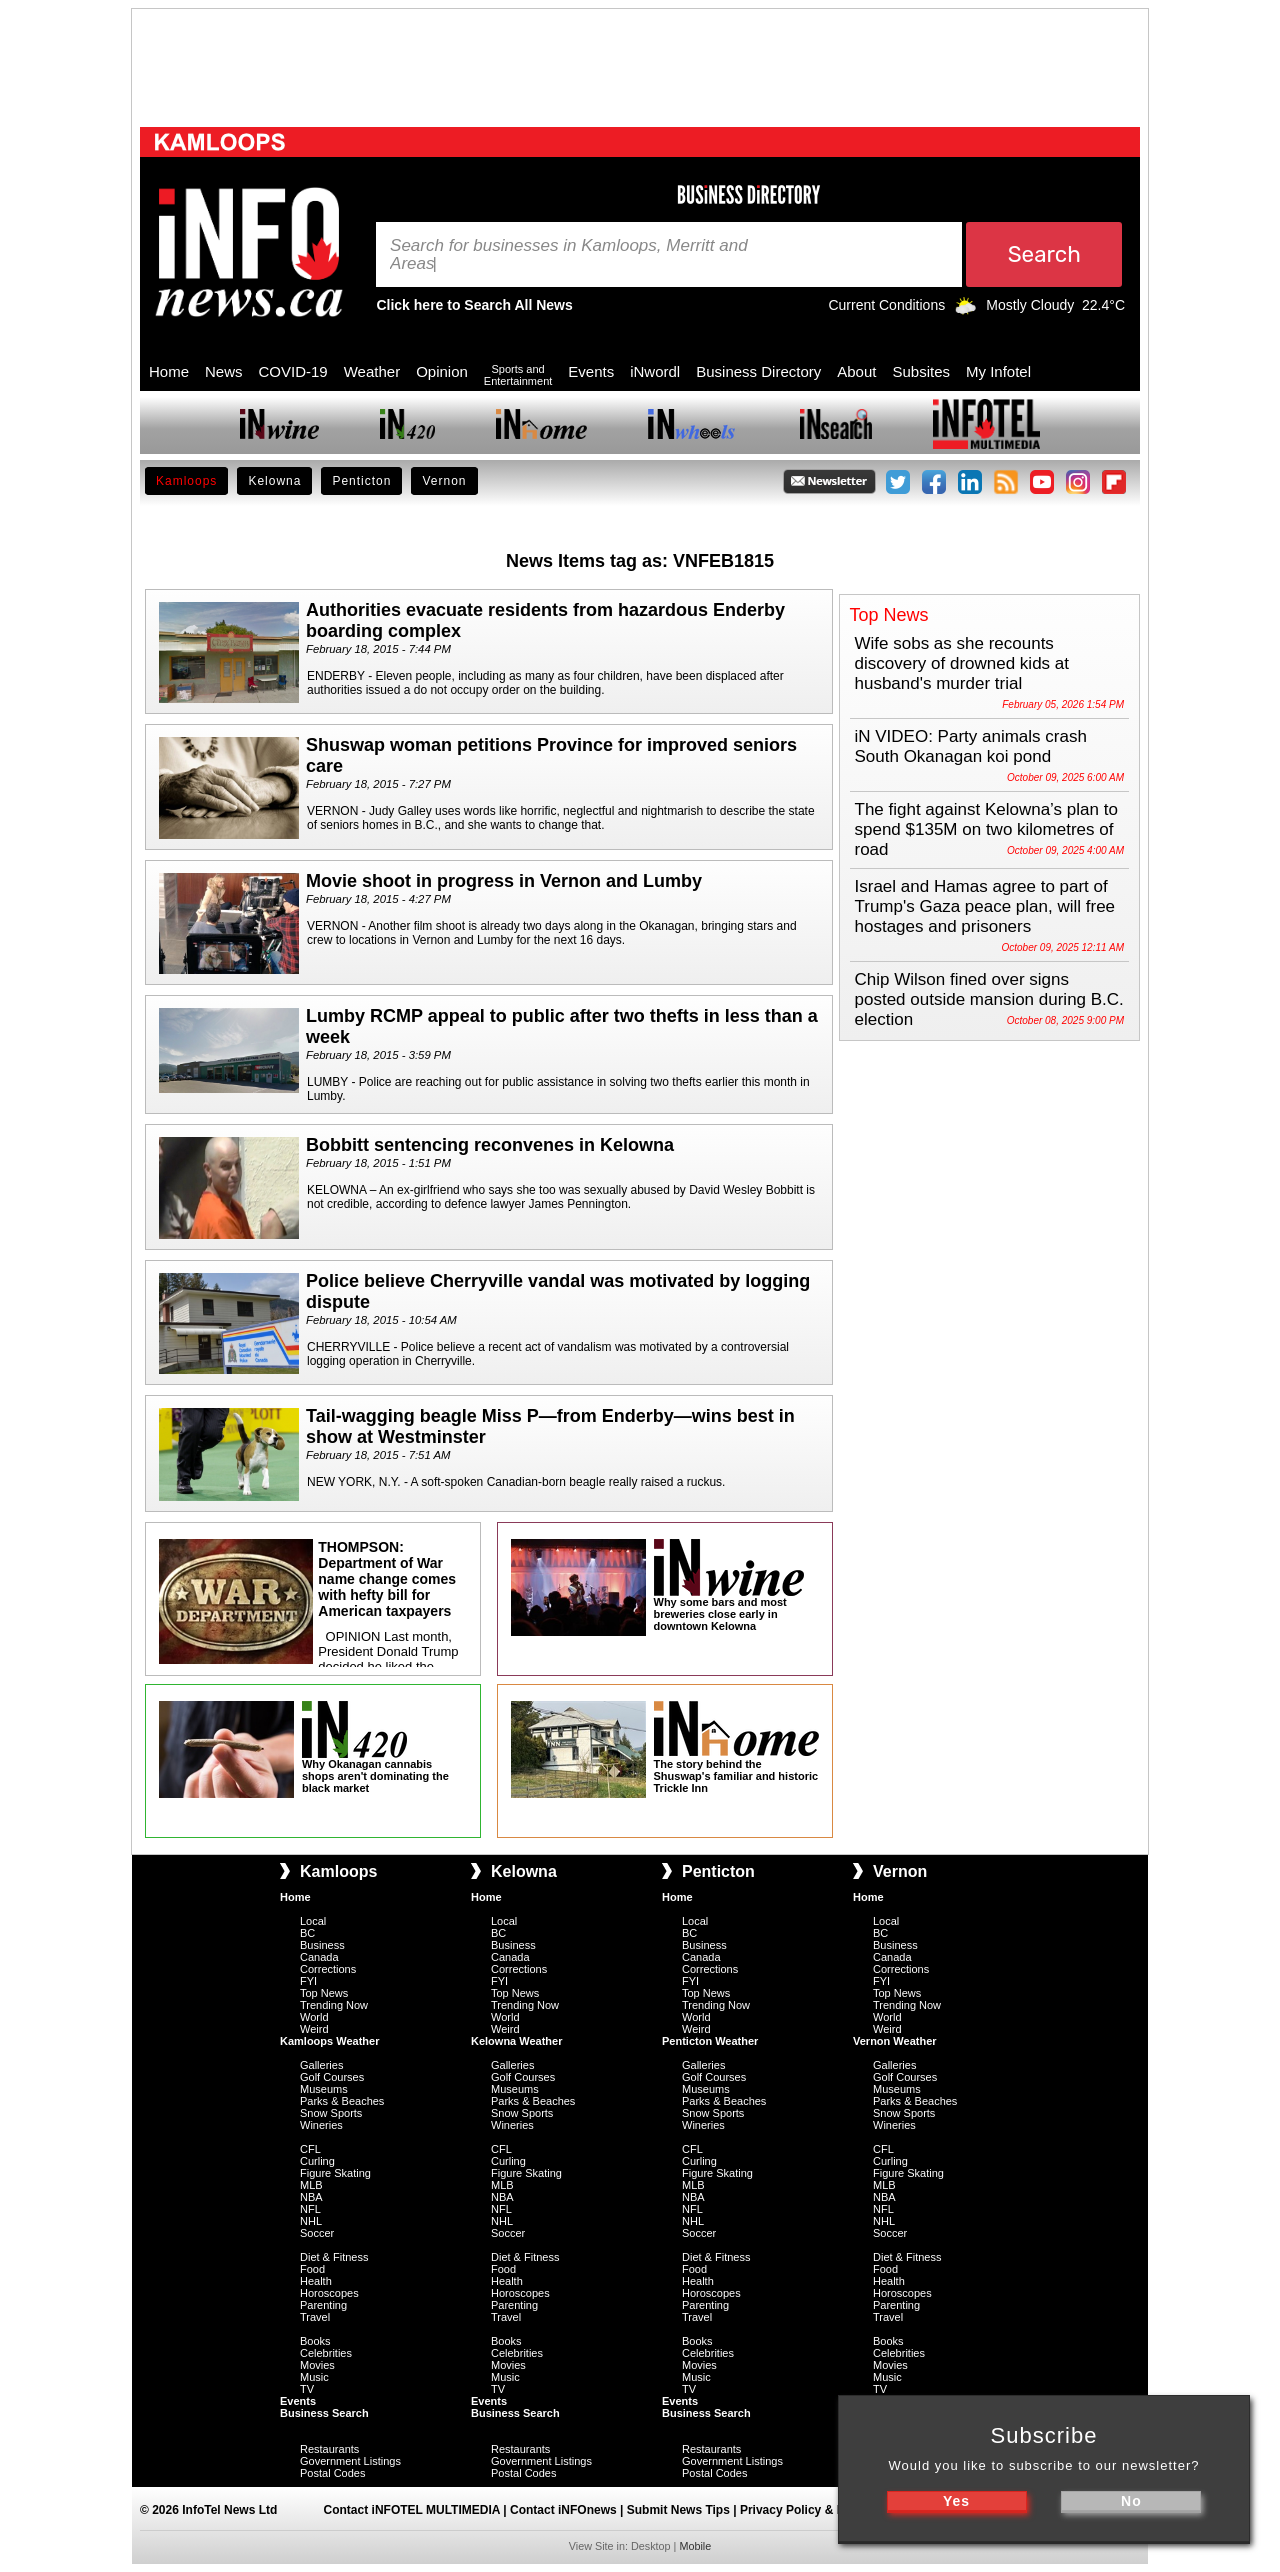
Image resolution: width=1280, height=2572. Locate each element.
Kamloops (186, 481)
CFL (310, 2149)
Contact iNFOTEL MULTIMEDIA (412, 2510)
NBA (311, 2197)
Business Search (324, 2413)
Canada (319, 1957)
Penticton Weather (710, 2041)
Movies (317, 2365)
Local (313, 1921)
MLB (311, 2185)
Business (322, 1945)
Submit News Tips (678, 2510)
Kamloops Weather (329, 2041)
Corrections (328, 1969)
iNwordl (655, 371)
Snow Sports (331, 2113)
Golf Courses (332, 2077)
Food (312, 2269)
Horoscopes (329, 2293)
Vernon (444, 481)
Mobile (695, 2546)
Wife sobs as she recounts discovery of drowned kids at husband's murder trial (962, 663)
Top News (324, 1993)
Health (316, 2281)
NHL (311, 2221)
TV (307, 2389)
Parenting (323, 2305)
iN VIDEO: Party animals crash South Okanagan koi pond (971, 746)
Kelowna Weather (517, 2041)
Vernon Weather (895, 2041)
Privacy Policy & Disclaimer (818, 2510)
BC (307, 1933)
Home (169, 371)
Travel (315, 2317)
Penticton (361, 481)
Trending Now (334, 2005)
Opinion (442, 371)
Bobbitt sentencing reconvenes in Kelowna (490, 1145)
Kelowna (274, 481)
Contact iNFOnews (563, 2510)
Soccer (317, 2233)
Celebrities (326, 2353)
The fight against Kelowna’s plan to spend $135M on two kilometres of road (986, 829)
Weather (372, 371)
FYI (308, 1981)
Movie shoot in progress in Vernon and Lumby (504, 881)
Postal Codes (332, 2473)
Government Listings (350, 2461)
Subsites (921, 371)
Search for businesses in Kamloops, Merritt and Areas (569, 255)
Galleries (321, 2065)
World (314, 2017)
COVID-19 (293, 371)
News (224, 371)
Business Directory (758, 371)
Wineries (321, 2125)
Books (315, 2341)
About (856, 371)
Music (314, 2377)
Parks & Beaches (342, 2101)
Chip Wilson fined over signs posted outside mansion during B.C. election (989, 999)
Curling (317, 2161)
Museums (324, 2089)
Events (591, 371)
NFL (310, 2209)
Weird (314, 2029)
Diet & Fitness (334, 2257)
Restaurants (329, 2449)
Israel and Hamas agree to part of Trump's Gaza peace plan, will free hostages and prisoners (985, 906)
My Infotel (998, 371)
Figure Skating (335, 2173)
